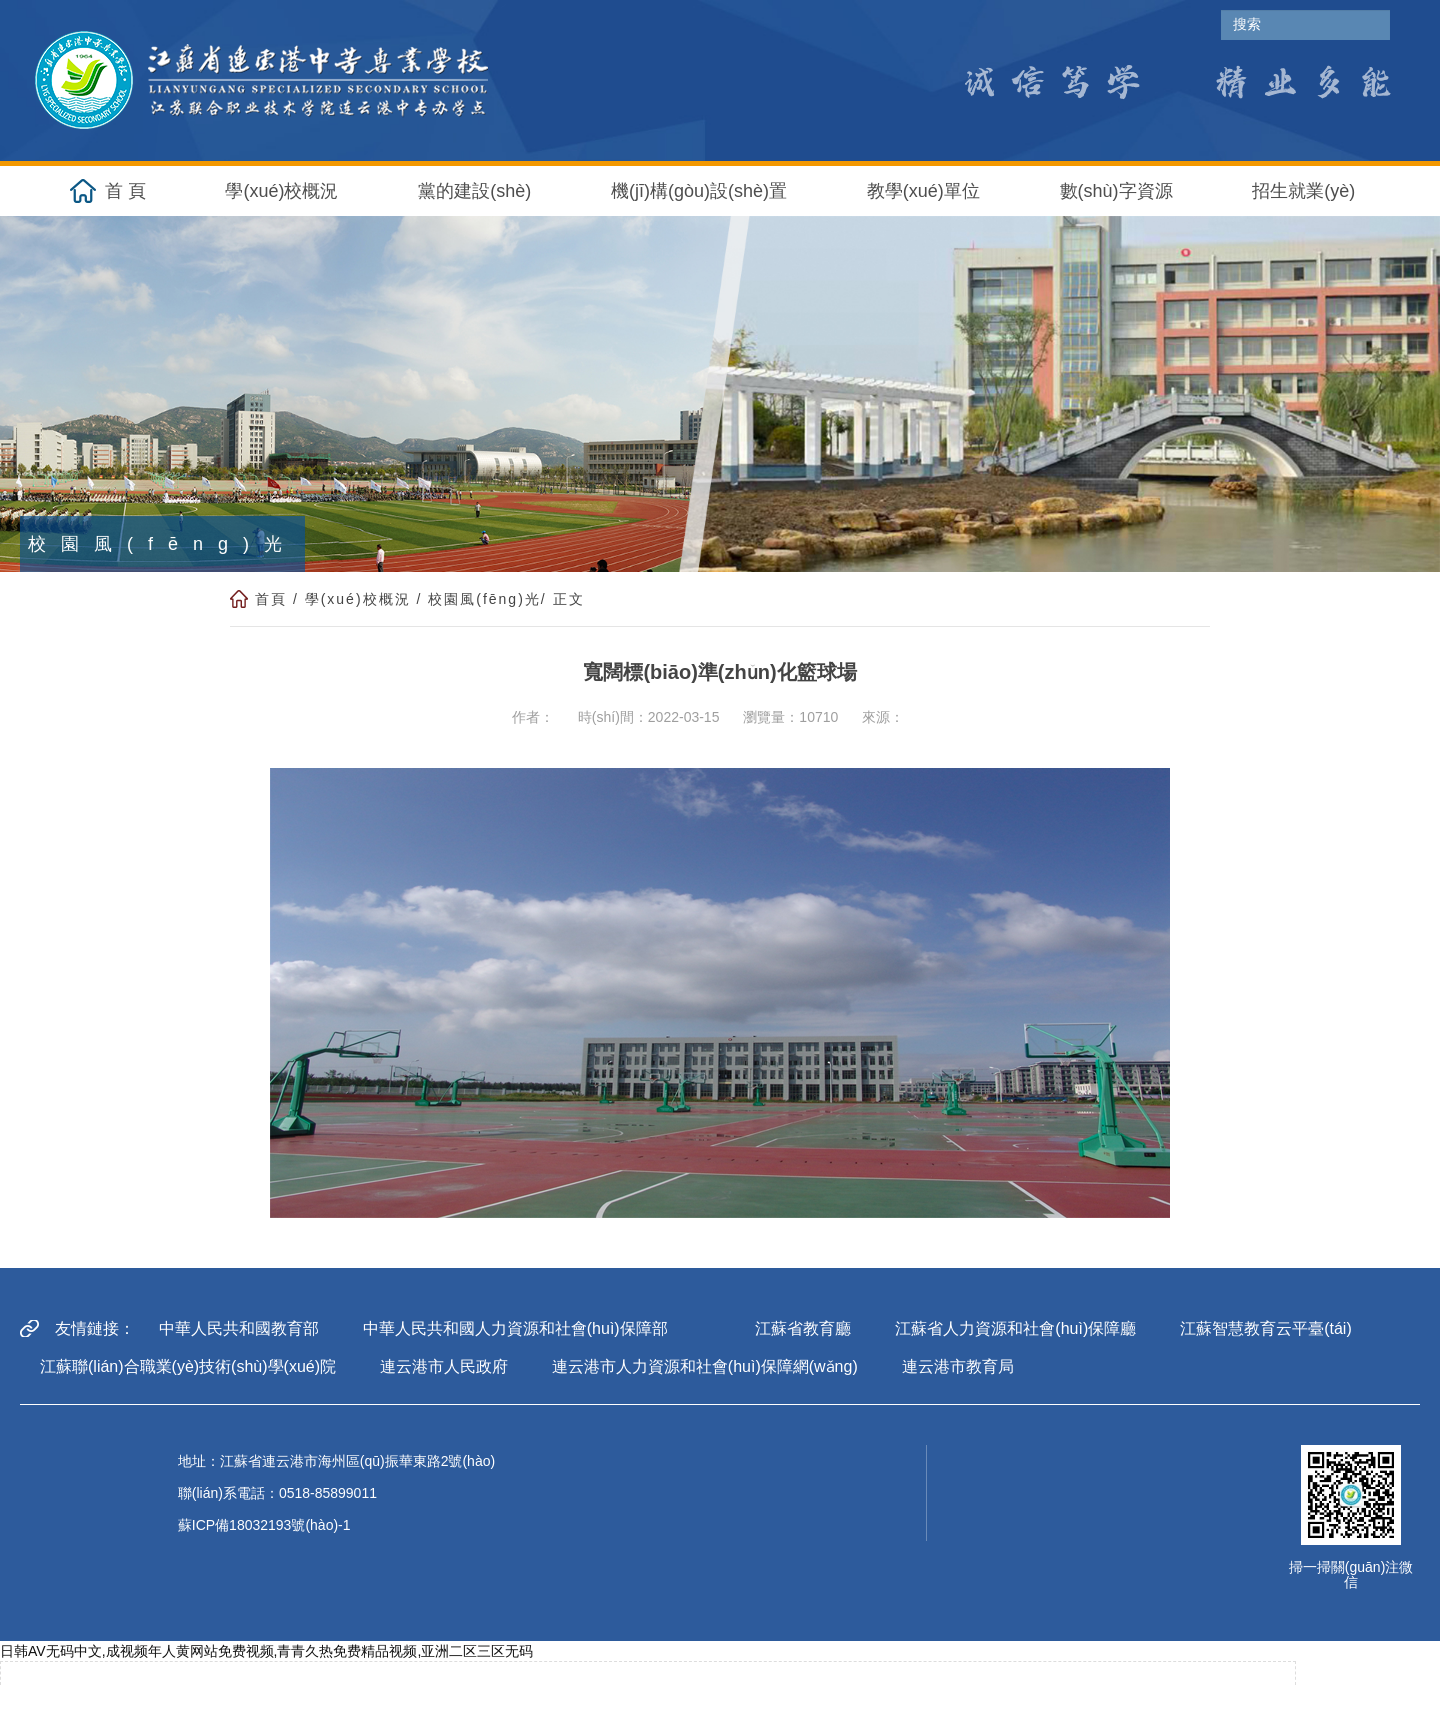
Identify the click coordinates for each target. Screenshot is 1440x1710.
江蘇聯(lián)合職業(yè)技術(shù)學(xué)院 (188, 1366)
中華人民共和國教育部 (239, 1328)
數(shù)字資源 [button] (1116, 191)
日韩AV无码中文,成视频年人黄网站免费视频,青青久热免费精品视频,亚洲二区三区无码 (266, 1651)
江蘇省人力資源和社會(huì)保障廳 (1015, 1328)
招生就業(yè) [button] (1303, 191)
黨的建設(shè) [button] (474, 191)
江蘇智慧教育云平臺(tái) (1266, 1328)
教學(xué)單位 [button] (923, 191)
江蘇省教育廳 (803, 1328)
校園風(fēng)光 (484, 599)
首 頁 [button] (125, 191)
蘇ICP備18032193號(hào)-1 (264, 1525)
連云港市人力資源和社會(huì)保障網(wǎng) (705, 1366)
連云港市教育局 (958, 1366)
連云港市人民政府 (444, 1366)
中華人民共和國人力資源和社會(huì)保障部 (515, 1328)
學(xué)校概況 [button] (281, 191)
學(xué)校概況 (358, 599)
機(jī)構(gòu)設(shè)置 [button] (699, 191)
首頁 (271, 599)
